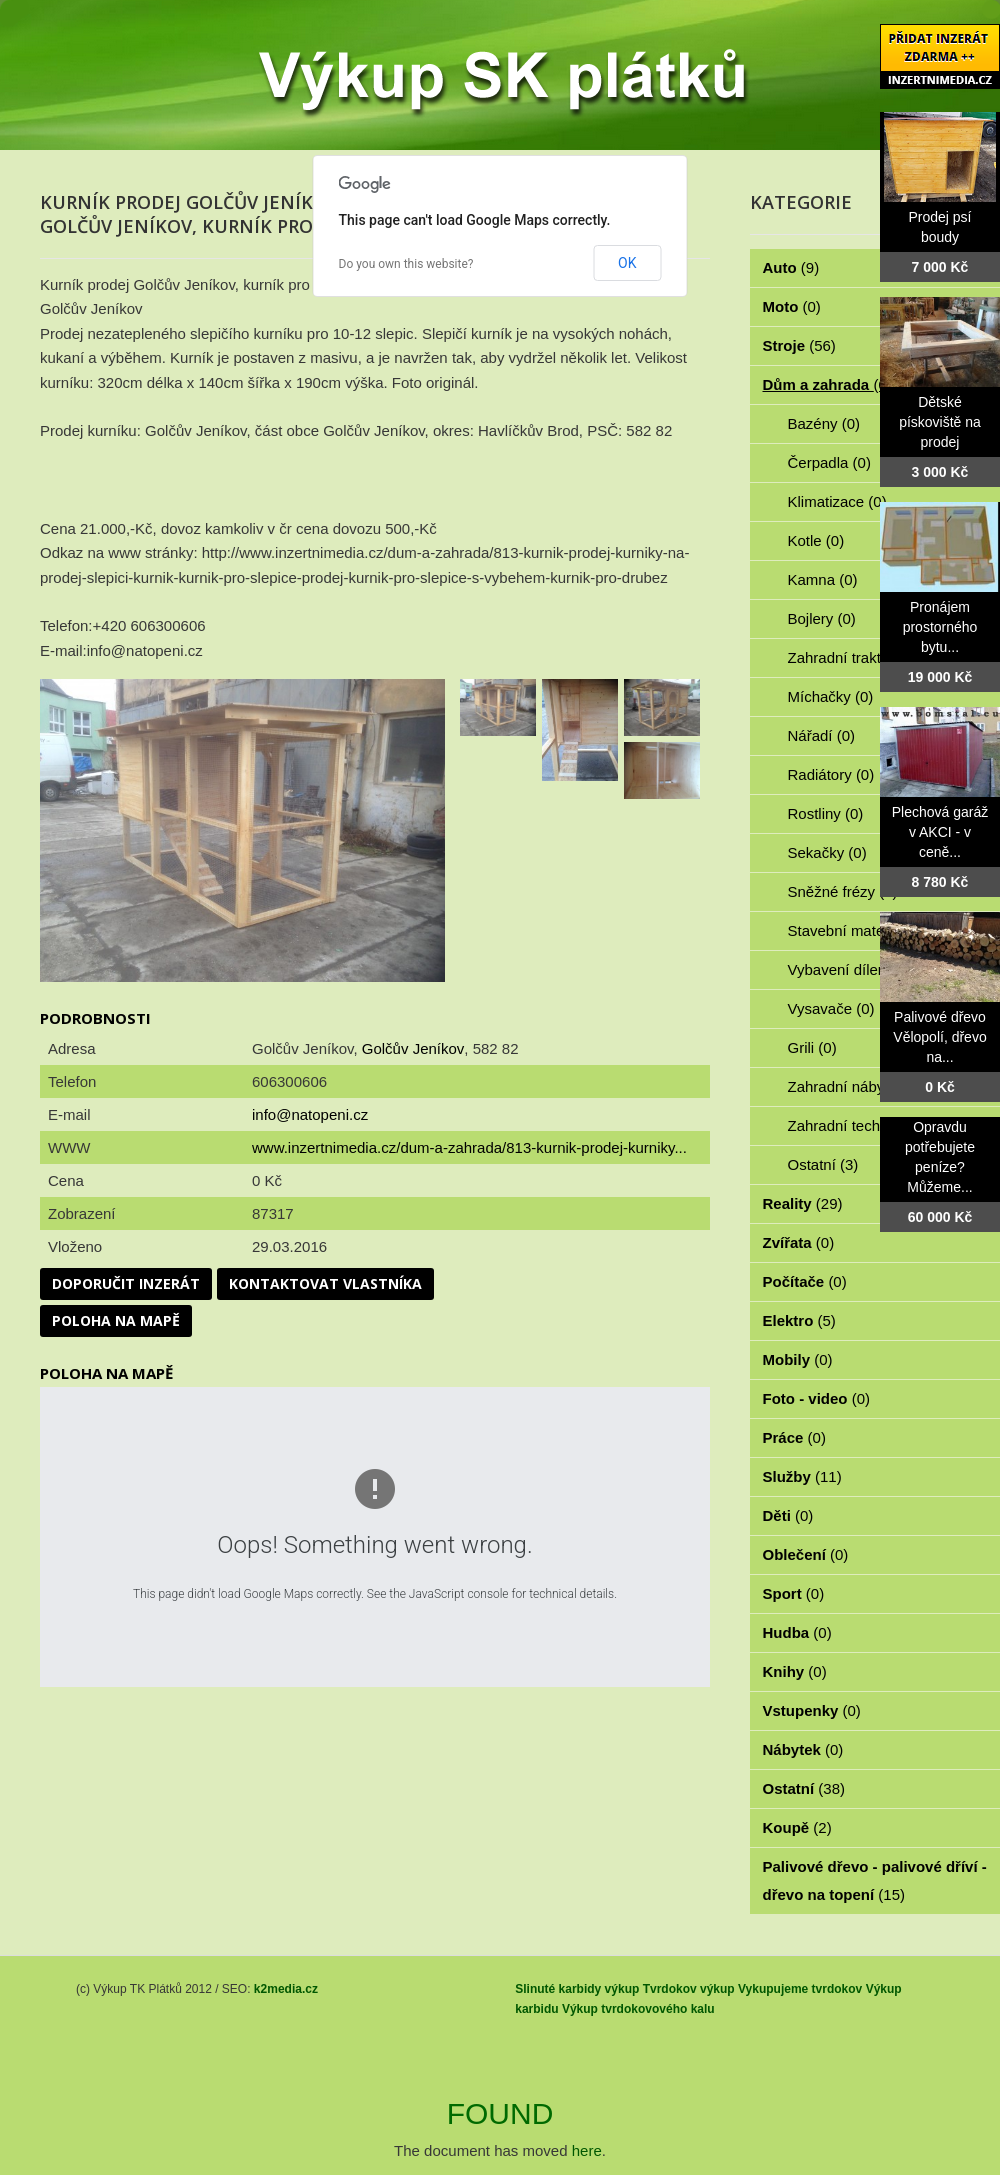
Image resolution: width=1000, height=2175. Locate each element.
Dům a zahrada (827, 384)
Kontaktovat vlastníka (325, 1283)
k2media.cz (286, 1989)
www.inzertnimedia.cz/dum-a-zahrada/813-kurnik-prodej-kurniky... (469, 1147)
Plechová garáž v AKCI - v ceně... (940, 832)
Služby (802, 1476)
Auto (791, 267)
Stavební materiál (857, 930)
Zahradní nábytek (857, 1086)
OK (627, 263)
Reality (803, 1203)
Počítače (805, 1281)
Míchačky (831, 696)
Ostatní (823, 1164)
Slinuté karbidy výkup (577, 1989)
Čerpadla (829, 462)
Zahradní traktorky (860, 657)
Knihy (795, 1671)
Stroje (799, 345)
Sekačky (827, 852)
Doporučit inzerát (126, 1283)
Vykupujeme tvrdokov (800, 1989)
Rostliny (826, 813)
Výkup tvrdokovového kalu (638, 2009)
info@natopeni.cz (310, 1114)
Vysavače (831, 1008)
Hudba (797, 1632)
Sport (794, 1593)
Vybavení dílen (848, 969)
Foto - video (817, 1398)
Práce (794, 1437)
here (587, 2150)
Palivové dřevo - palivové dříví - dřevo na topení (875, 1880)
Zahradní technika (859, 1125)
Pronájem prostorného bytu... (940, 627)
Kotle (816, 540)
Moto (792, 306)
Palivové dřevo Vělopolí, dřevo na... (939, 1037)
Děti (788, 1515)
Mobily (798, 1359)
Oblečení (806, 1554)
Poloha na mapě (116, 1320)
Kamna (823, 579)
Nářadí (822, 735)
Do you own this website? (406, 264)
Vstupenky (812, 1710)
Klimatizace (837, 501)
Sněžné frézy (843, 891)
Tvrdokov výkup (689, 1989)
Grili (812, 1047)
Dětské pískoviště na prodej (940, 422)
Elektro (799, 1320)
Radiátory (831, 774)
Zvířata (799, 1242)
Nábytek (803, 1749)
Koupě (797, 1827)
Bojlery (822, 618)
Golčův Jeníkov (413, 1048)
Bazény (824, 423)
